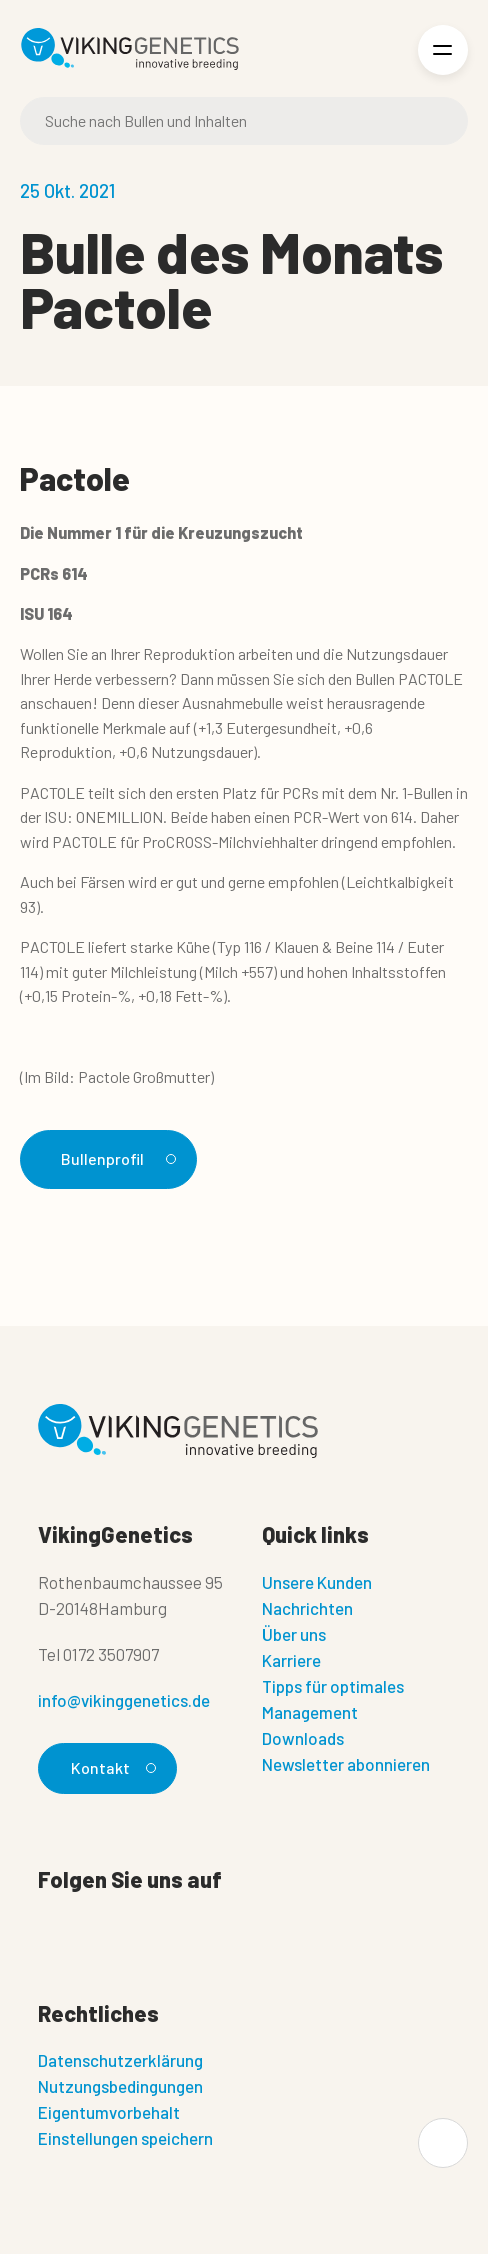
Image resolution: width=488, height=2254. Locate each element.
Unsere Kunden (317, 1582)
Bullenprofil (115, 1158)
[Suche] (244, 121)
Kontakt (110, 1767)
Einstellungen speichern (125, 2138)
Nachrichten (307, 1608)
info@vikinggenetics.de (124, 1700)
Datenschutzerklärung (120, 2060)
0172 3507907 (111, 1654)
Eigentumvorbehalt (109, 2112)
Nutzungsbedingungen (120, 2086)
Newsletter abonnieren (346, 1764)
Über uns (294, 1634)
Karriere (291, 1660)
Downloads (303, 1738)
